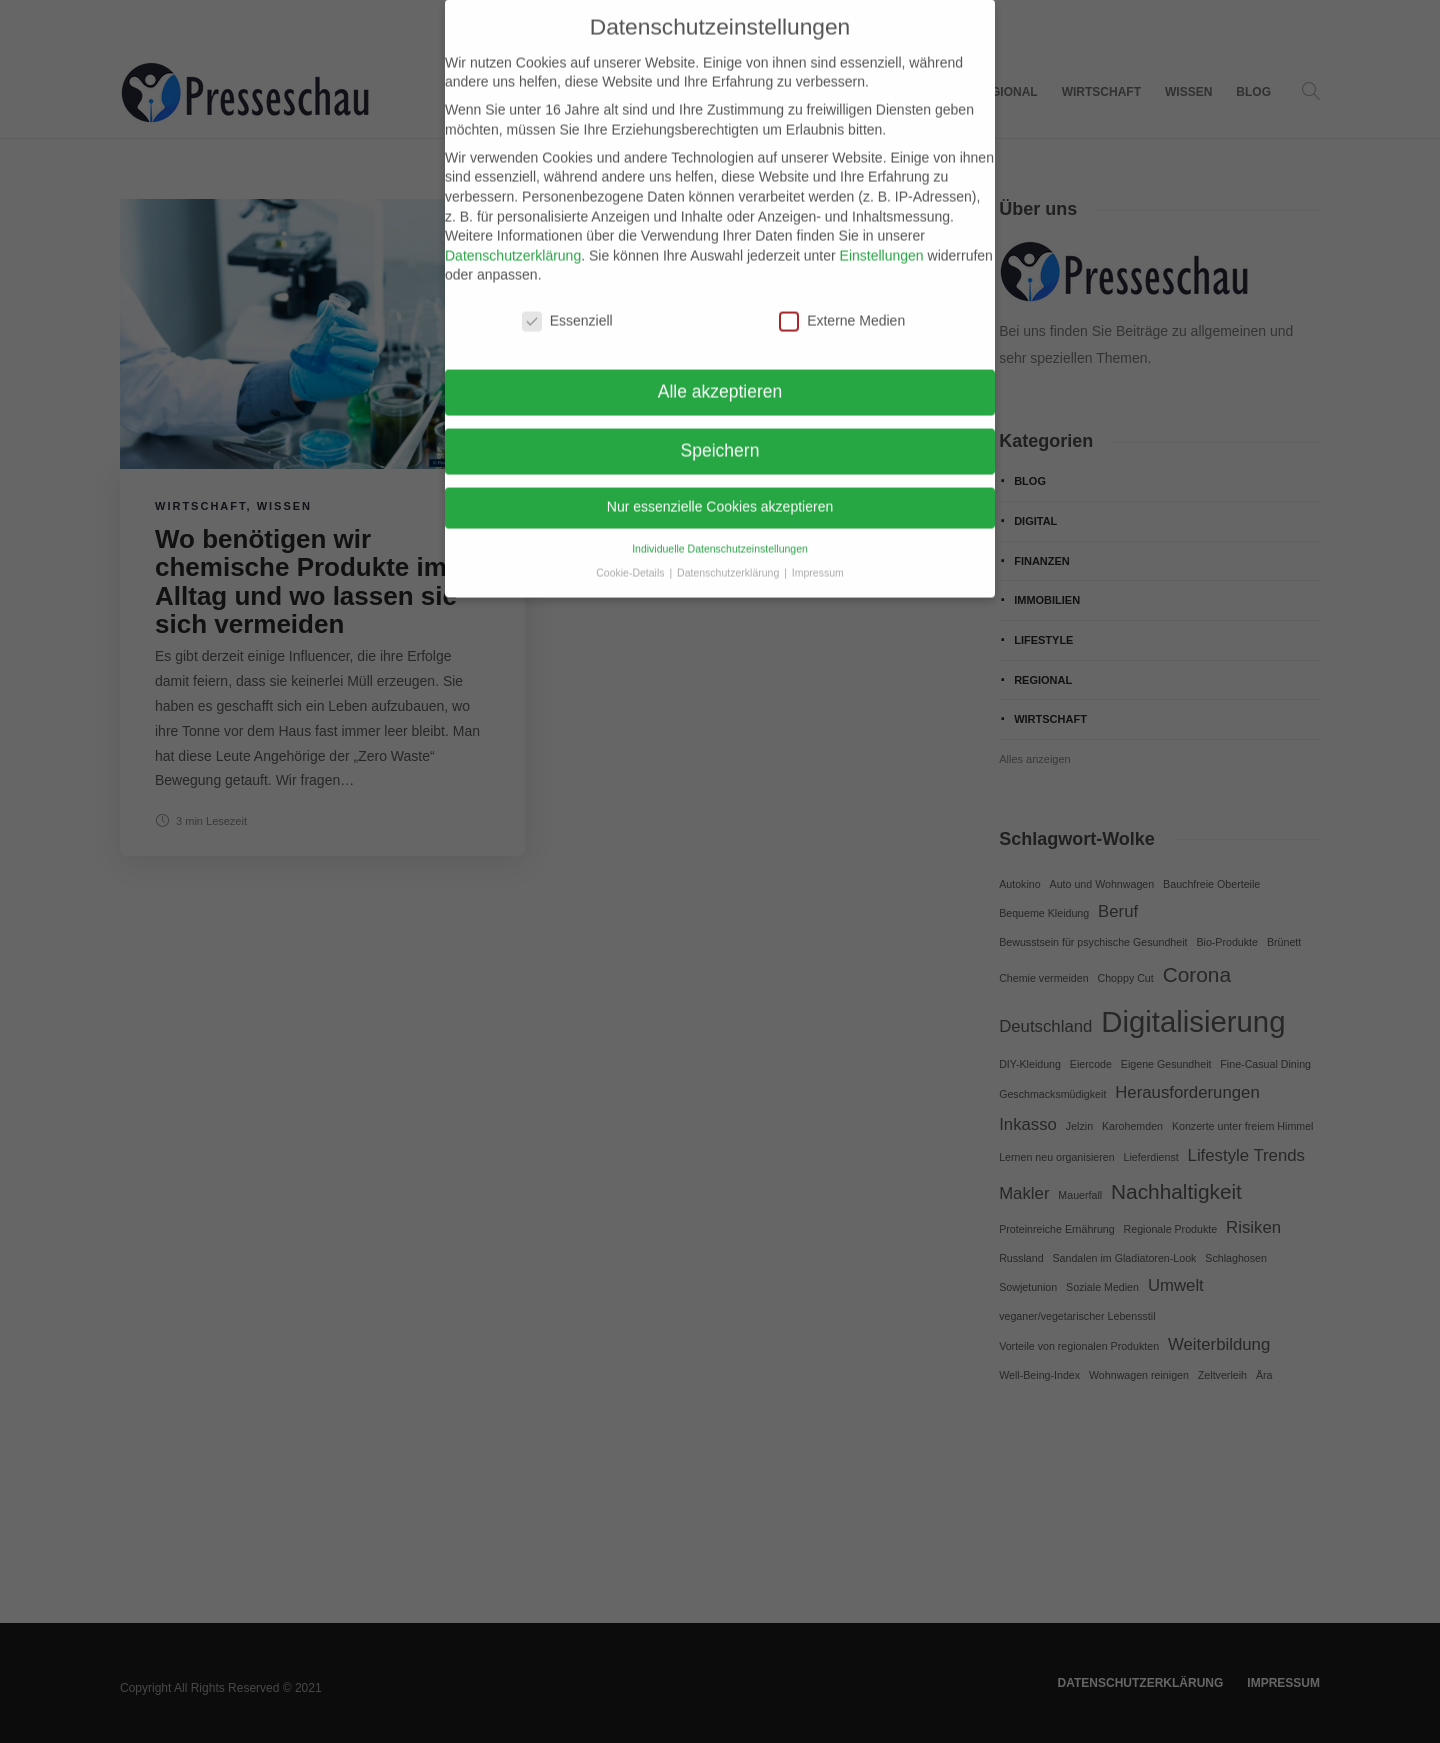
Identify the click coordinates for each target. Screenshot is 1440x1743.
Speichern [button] (720, 431)
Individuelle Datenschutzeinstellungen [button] (720, 528)
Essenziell (567, 301)
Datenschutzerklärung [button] (729, 553)
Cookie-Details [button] (631, 553)
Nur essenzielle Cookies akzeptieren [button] (720, 487)
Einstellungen (882, 235)
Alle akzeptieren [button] (720, 372)
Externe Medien (842, 301)
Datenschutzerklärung (513, 235)
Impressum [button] (818, 553)
